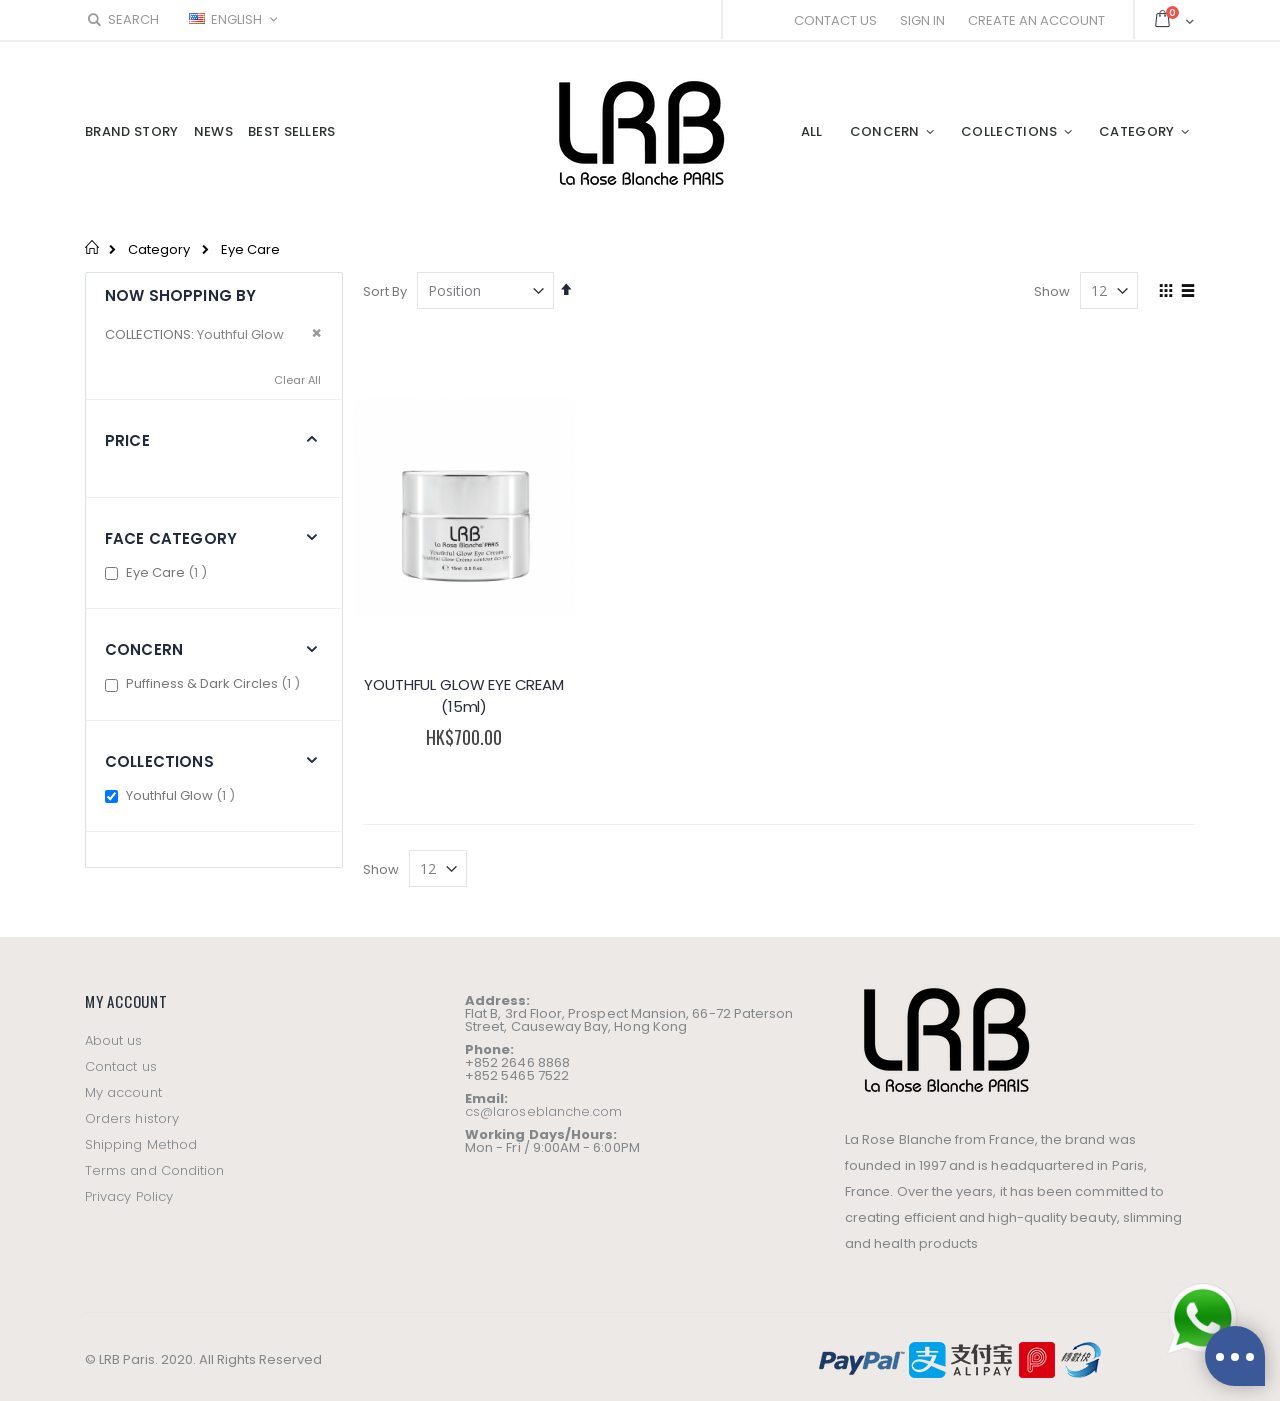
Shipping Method (141, 1131)
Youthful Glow (183, 795)
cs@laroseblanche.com (543, 1099)
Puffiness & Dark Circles (215, 683)
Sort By (385, 291)
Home (92, 247)
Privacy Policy (129, 1183)
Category (159, 249)
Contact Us (835, 20)
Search (122, 19)
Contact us (121, 1053)
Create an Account (1036, 20)
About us (114, 1027)
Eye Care (169, 572)
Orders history (132, 1105)
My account (123, 1079)
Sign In (922, 20)
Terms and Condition (154, 1157)
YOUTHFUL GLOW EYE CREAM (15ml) (460, 683)
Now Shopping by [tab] (180, 295)
